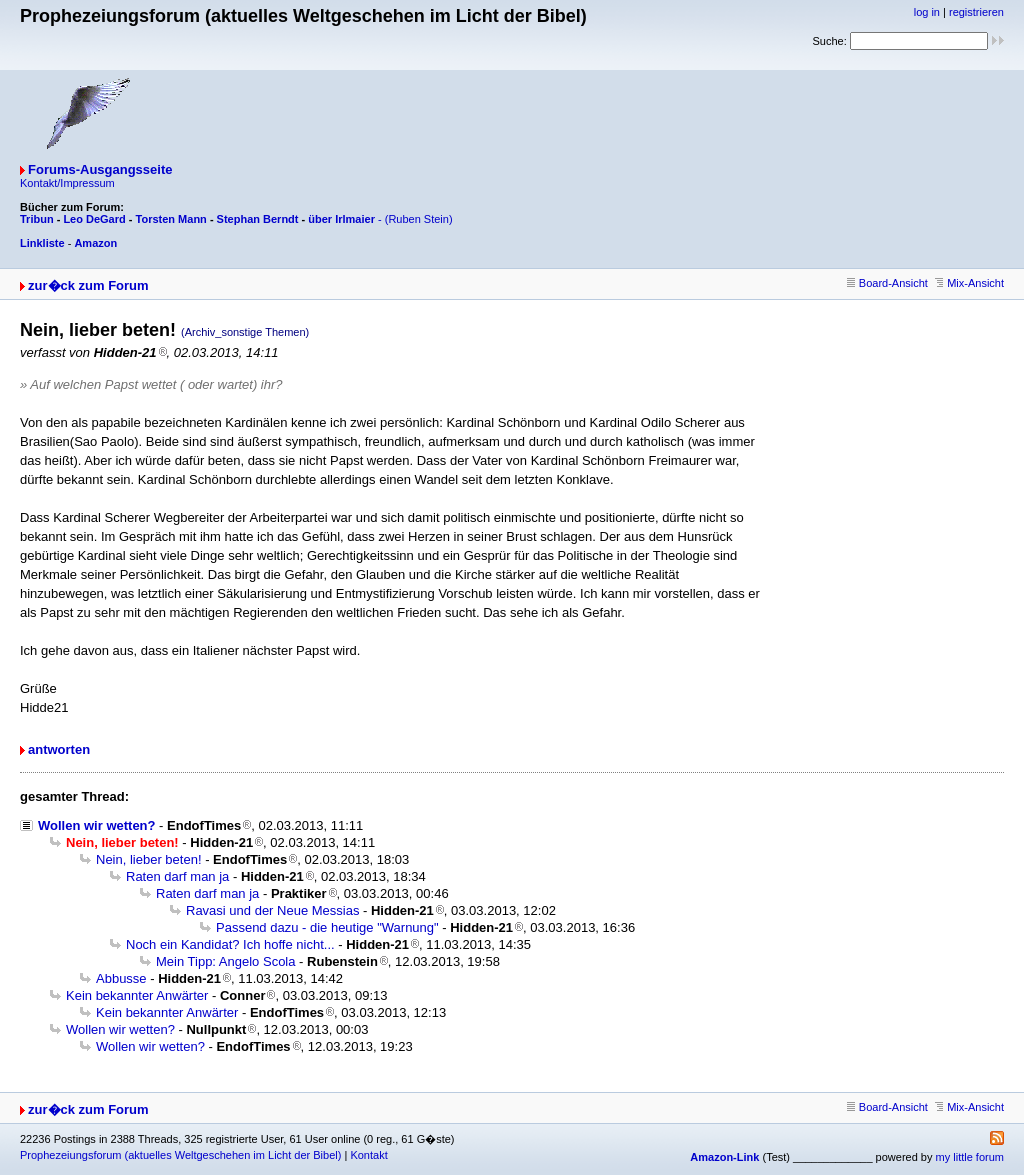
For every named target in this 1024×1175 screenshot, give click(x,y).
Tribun (37, 219)
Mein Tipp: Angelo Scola (225, 961)
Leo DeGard (94, 219)
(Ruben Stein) (419, 219)
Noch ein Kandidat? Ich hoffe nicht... (230, 944)
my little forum (970, 1157)
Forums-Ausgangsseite (100, 169)
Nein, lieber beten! (149, 859)
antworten (59, 749)
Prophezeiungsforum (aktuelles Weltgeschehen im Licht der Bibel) (180, 1155)
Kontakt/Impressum (67, 183)
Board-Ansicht (887, 283)
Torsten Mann (171, 219)
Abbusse (121, 978)
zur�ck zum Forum (88, 285)
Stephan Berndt (258, 219)
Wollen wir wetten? (97, 825)
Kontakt (368, 1155)
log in (927, 12)
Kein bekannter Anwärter (137, 995)
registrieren (976, 12)
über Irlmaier (341, 219)
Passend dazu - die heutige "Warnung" (327, 927)
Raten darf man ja (177, 876)
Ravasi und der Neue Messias (272, 910)
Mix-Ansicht (969, 283)
